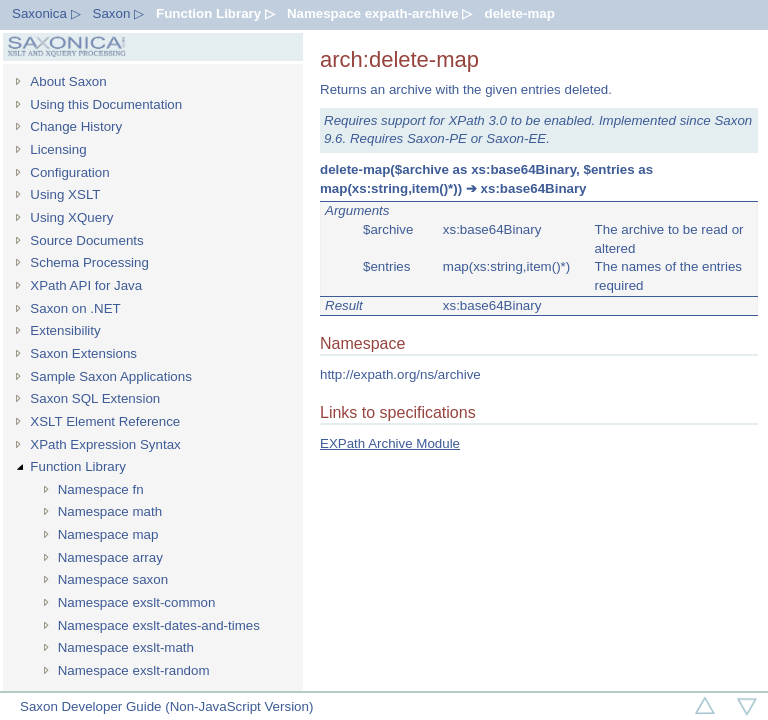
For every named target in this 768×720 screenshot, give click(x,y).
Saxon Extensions (83, 353)
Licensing (58, 149)
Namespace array (110, 557)
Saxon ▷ (119, 13)
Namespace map (108, 534)
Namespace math (110, 511)
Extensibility (65, 330)
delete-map (519, 13)
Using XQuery (71, 217)
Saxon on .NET (75, 308)
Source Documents (86, 240)
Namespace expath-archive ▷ (380, 13)
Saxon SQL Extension (95, 398)
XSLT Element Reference (105, 421)
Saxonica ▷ (46, 13)
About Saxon (68, 81)
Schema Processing (89, 262)
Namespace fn (101, 489)
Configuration (69, 172)
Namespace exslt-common (137, 602)
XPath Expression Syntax (105, 444)
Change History (76, 126)
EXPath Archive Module (390, 443)
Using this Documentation (106, 104)
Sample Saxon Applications (111, 376)
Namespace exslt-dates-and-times (159, 625)
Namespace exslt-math (126, 647)
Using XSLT (65, 194)
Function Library (78, 466)
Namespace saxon (113, 579)
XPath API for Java (86, 285)
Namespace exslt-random (134, 670)
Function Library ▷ (215, 13)
